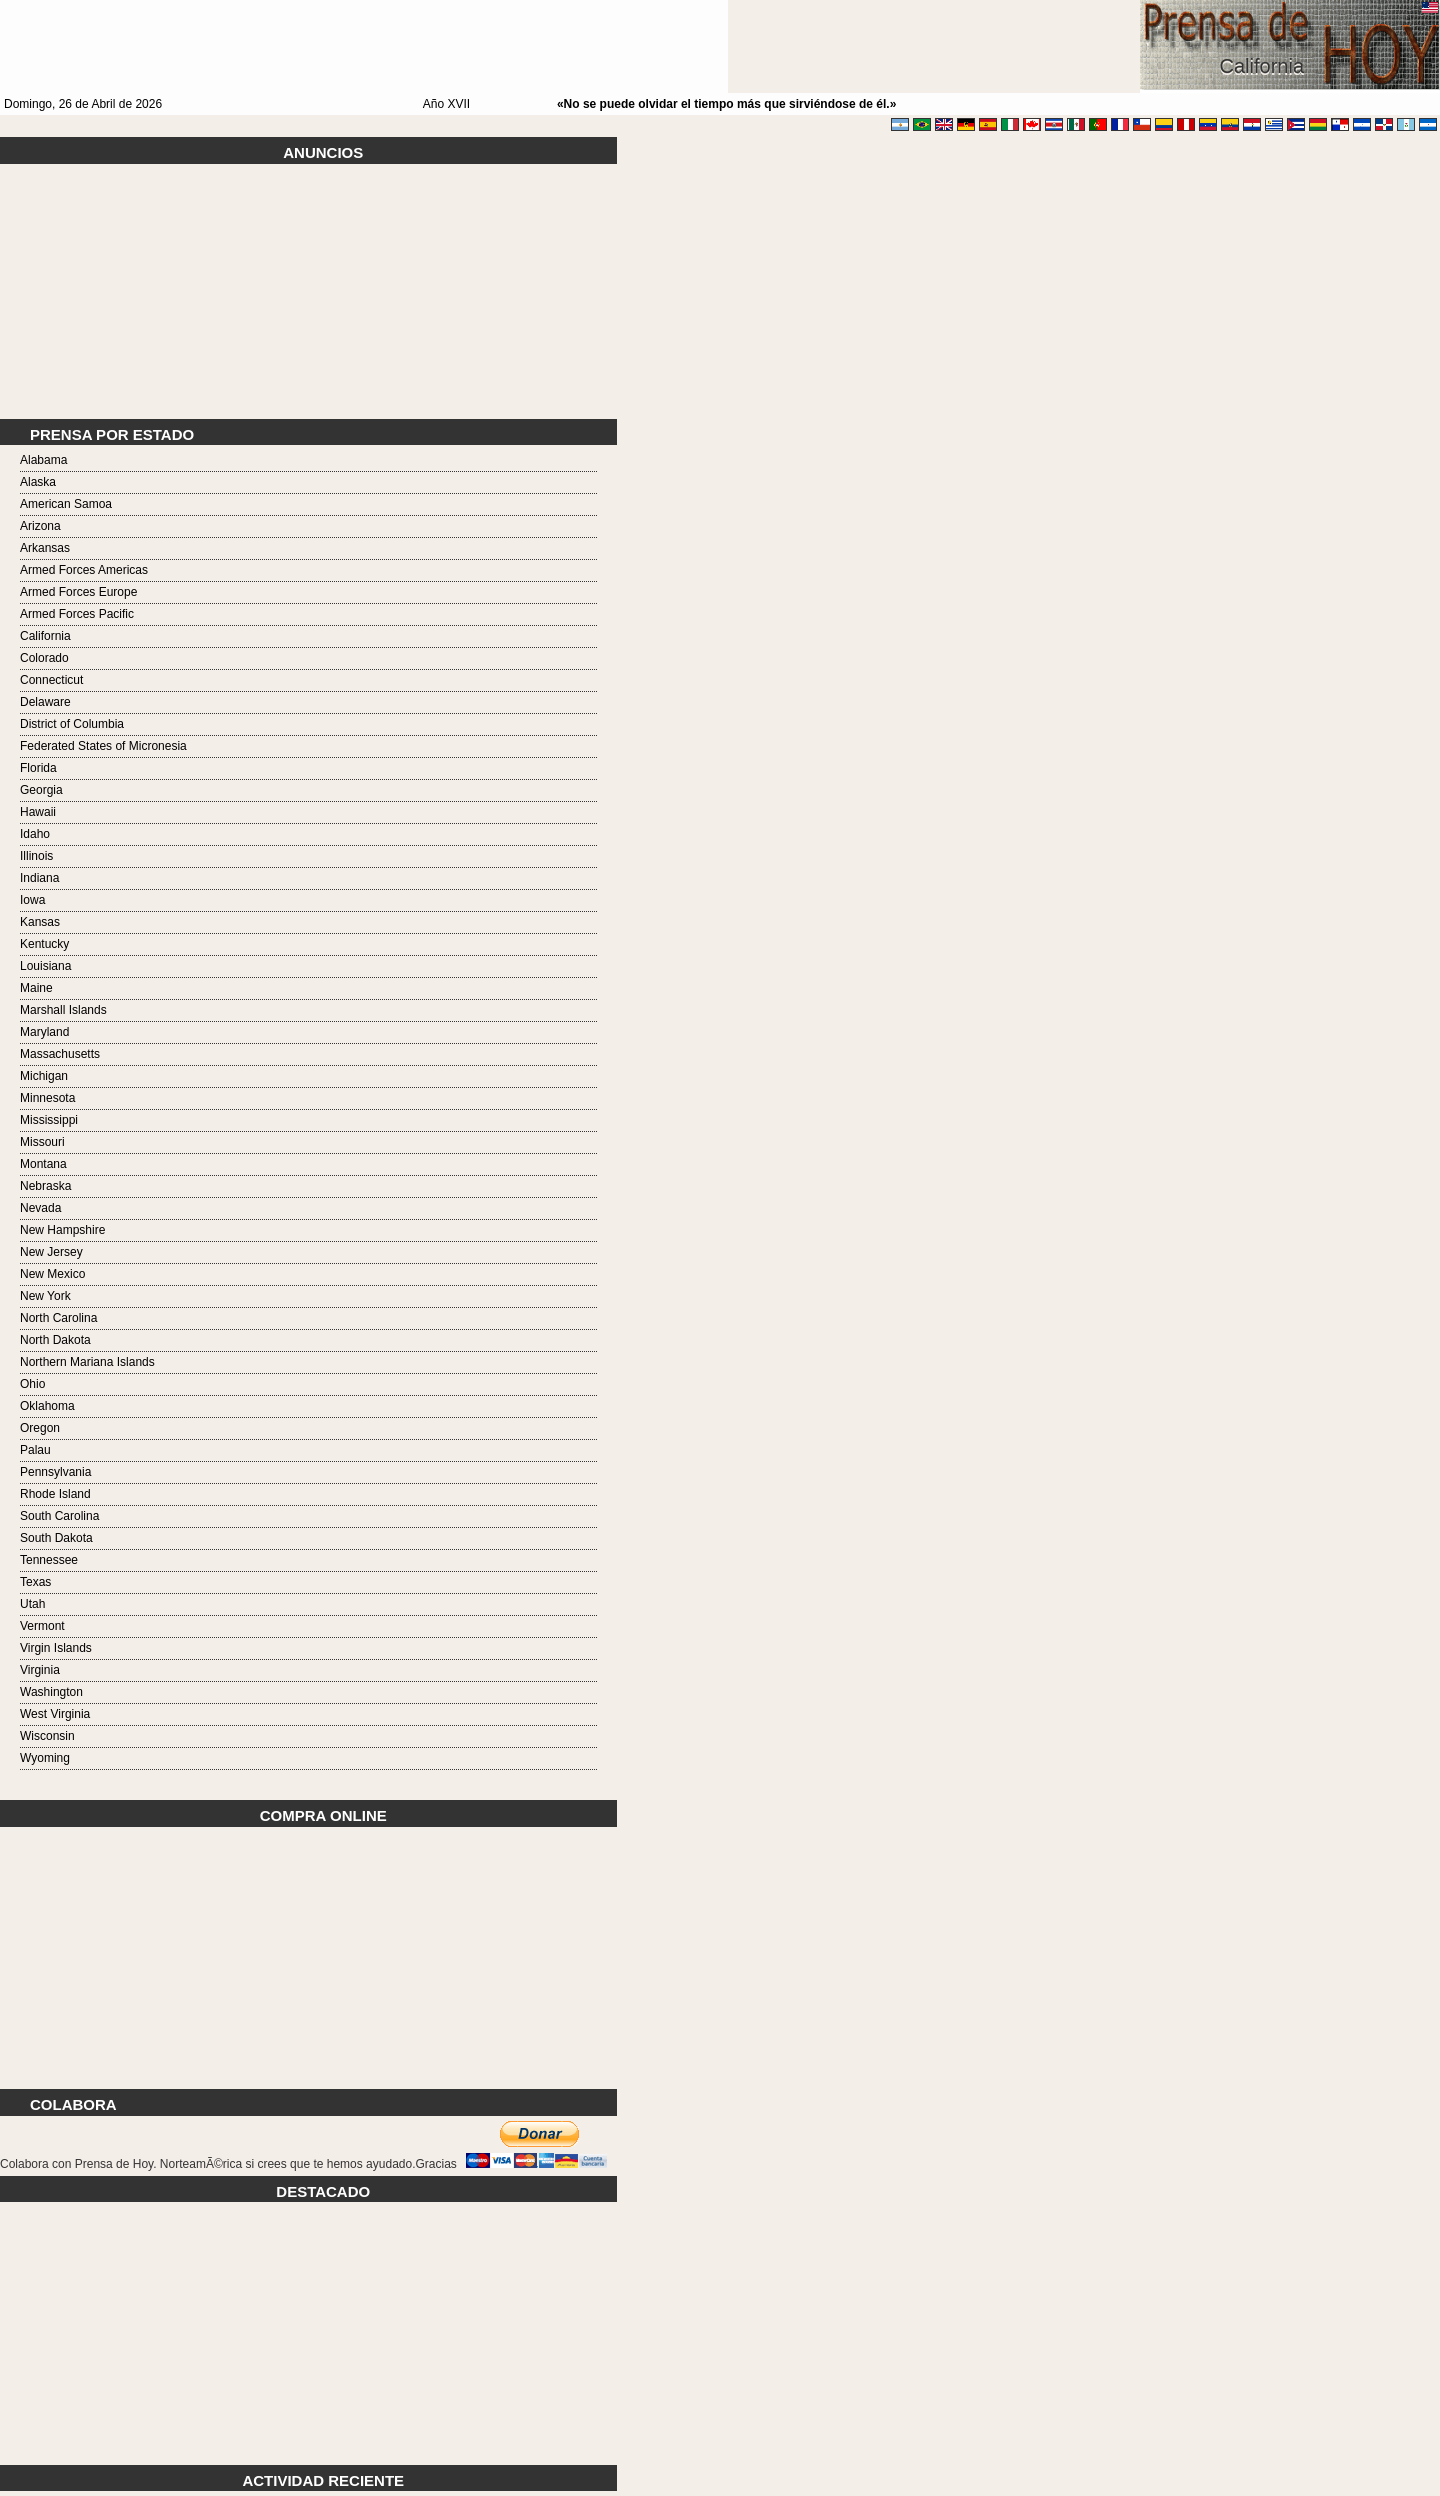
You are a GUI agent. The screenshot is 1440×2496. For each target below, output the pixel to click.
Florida (38, 768)
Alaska (38, 482)
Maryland (44, 1032)
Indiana (39, 878)
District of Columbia (72, 724)
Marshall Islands (63, 1010)
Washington (51, 1692)
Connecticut (51, 680)
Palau (35, 1450)
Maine (36, 988)
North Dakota (55, 1340)
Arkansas (45, 548)
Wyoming (45, 1758)
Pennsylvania (55, 1472)
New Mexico (52, 1274)
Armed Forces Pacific (77, 614)
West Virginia (55, 1714)
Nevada (40, 1208)
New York (45, 1296)
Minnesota (47, 1098)
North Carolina (58, 1318)
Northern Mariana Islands (87, 1362)
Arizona (40, 526)
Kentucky (44, 944)
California (45, 636)
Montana (43, 1164)
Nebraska (45, 1186)
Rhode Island (55, 1494)
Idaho (35, 834)
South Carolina (59, 1516)
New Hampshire (62, 1230)
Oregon (40, 1428)
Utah (32, 1604)
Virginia (40, 1670)
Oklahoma (47, 1406)
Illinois (36, 856)
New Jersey (51, 1252)
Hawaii (38, 812)
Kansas (40, 922)
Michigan (44, 1076)
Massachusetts (60, 1054)
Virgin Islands (56, 1648)
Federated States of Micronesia (103, 746)
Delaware (45, 702)
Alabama (43, 460)
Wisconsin (47, 1736)
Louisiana (45, 966)
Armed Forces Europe (78, 592)
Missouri (42, 1142)
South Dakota (56, 1538)
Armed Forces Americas (84, 570)
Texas (35, 1582)
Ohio (32, 1384)
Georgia (41, 790)
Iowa (32, 900)
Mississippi (49, 1120)
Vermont (42, 1626)
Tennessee (49, 1560)
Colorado (44, 658)
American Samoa (66, 504)
